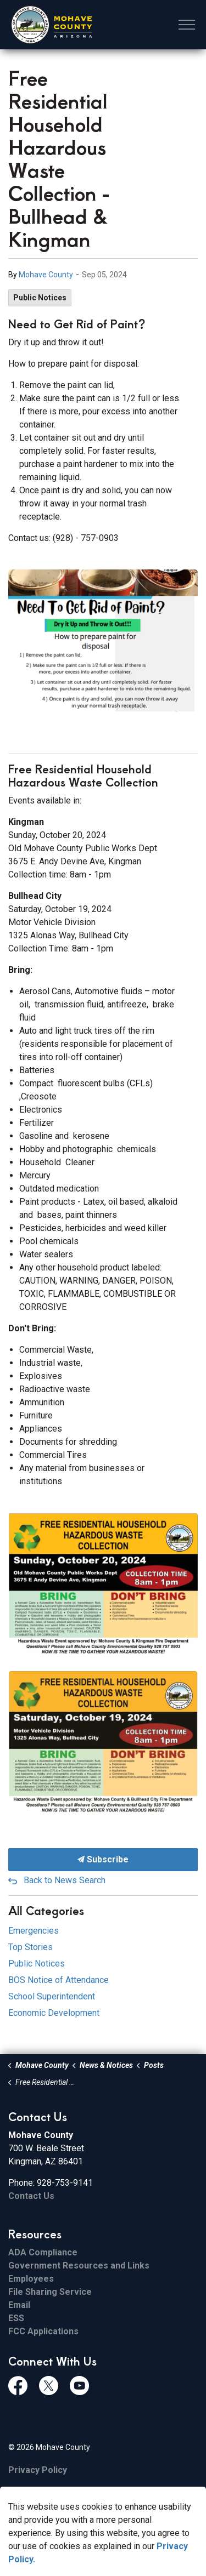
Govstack (66, 2493)
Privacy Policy (37, 2470)
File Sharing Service (50, 2292)
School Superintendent (51, 1996)
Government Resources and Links (78, 2265)
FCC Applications (43, 2331)
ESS (16, 2318)
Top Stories (30, 1947)
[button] (103, 640)
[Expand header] (186, 24)
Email (19, 2305)
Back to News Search (64, 1880)
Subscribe (103, 1860)
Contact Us (31, 2196)
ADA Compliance (42, 2252)
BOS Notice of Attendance (58, 1980)
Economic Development (53, 2013)
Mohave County (46, 274)
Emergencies (33, 1930)
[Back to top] (103, 2544)
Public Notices (39, 297)
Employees (31, 2278)
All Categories (46, 1910)
